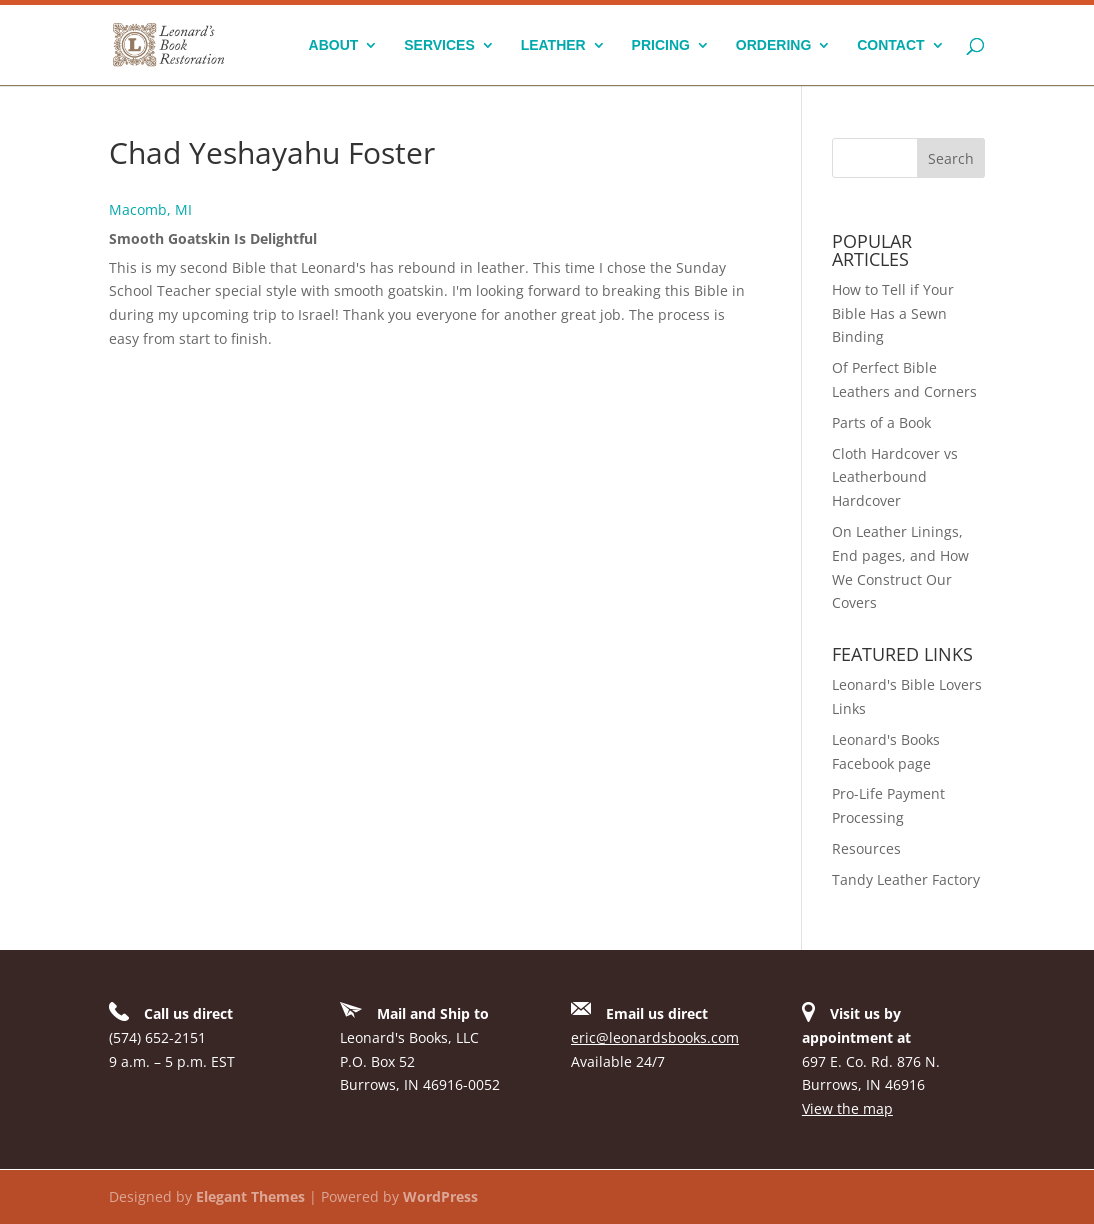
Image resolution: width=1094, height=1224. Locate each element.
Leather (553, 45)
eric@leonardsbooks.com (655, 1037)
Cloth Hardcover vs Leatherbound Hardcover (895, 477)
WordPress (440, 1196)
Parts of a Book (881, 422)
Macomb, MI (150, 209)
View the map (847, 1108)
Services (439, 45)
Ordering (773, 45)
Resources (866, 848)
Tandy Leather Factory (906, 879)
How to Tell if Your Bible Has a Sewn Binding (893, 313)
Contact (890, 45)
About (334, 45)
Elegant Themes (250, 1196)
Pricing (661, 45)
